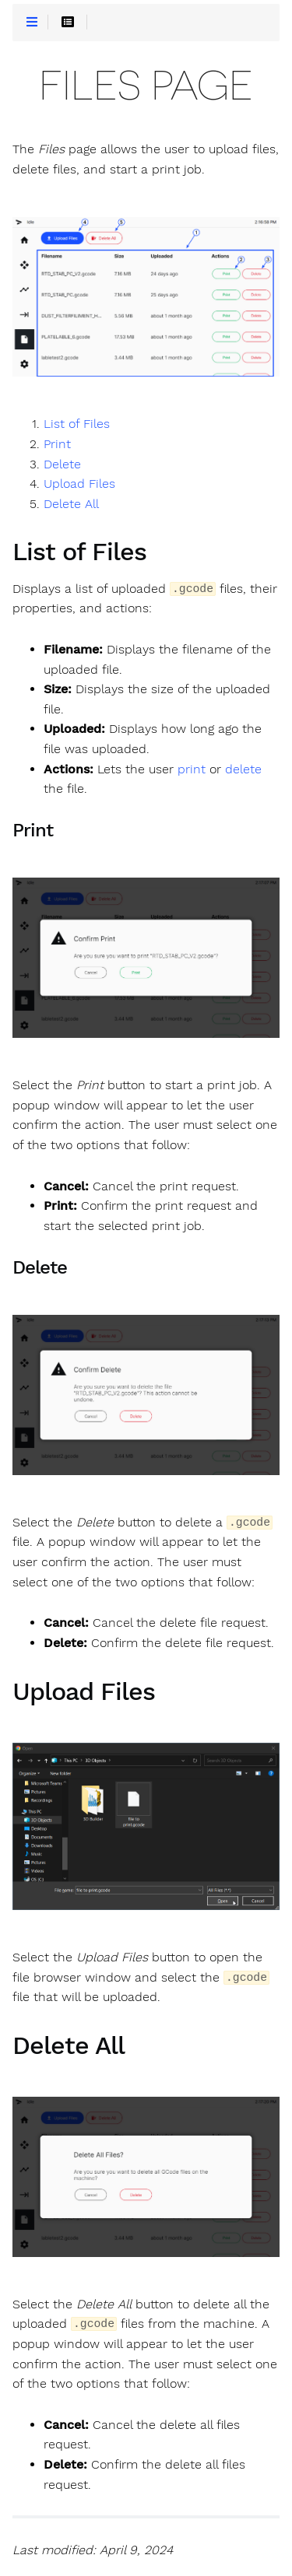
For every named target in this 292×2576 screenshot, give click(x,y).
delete (243, 769)
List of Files (77, 424)
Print (57, 444)
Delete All (71, 504)
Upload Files (79, 484)
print (192, 769)
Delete (62, 464)
